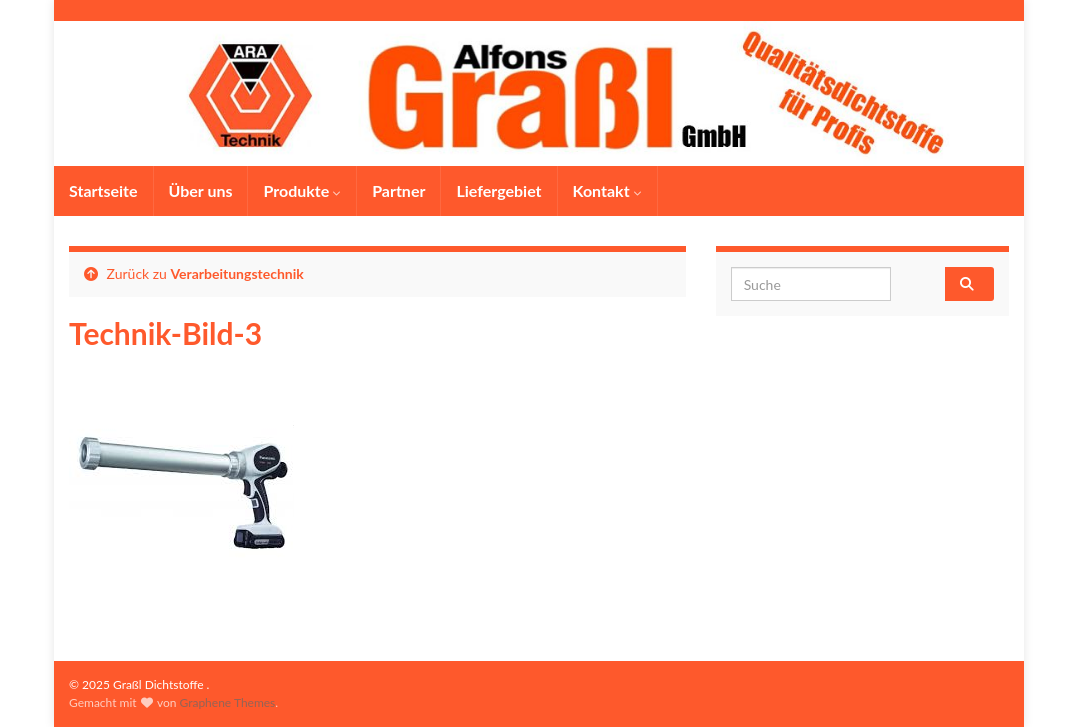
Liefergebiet (498, 190)
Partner (398, 190)
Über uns (201, 190)
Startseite (103, 190)
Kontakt (607, 190)
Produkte (302, 190)
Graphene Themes (227, 702)
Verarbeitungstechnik (237, 273)
